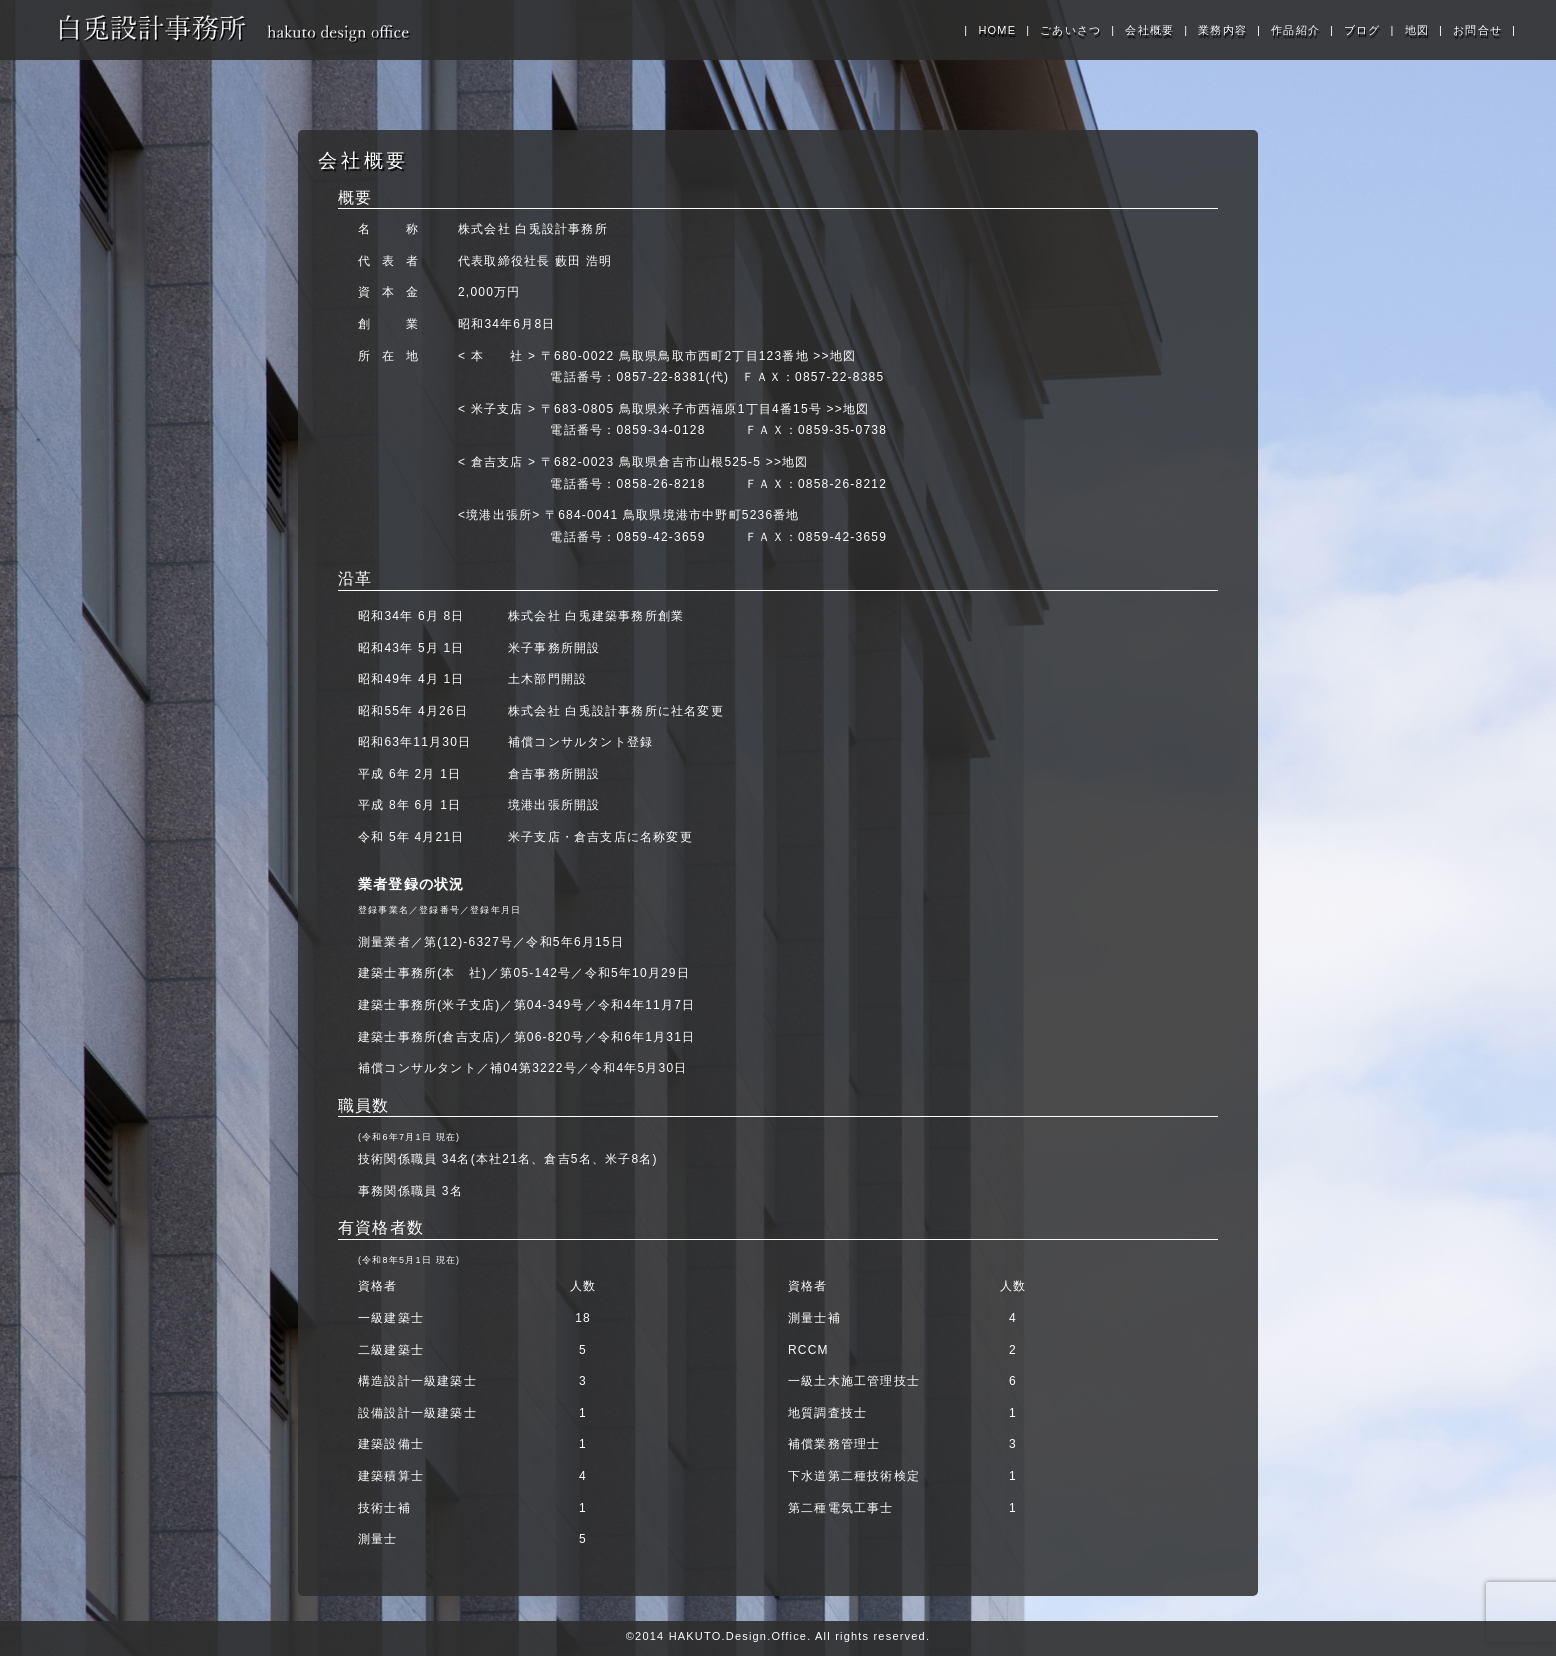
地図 (1417, 30)
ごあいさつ (1070, 30)
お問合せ (1477, 30)
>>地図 (834, 356)
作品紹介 (1295, 30)
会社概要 (1149, 30)
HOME (997, 30)
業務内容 (1222, 30)
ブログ (1362, 30)
